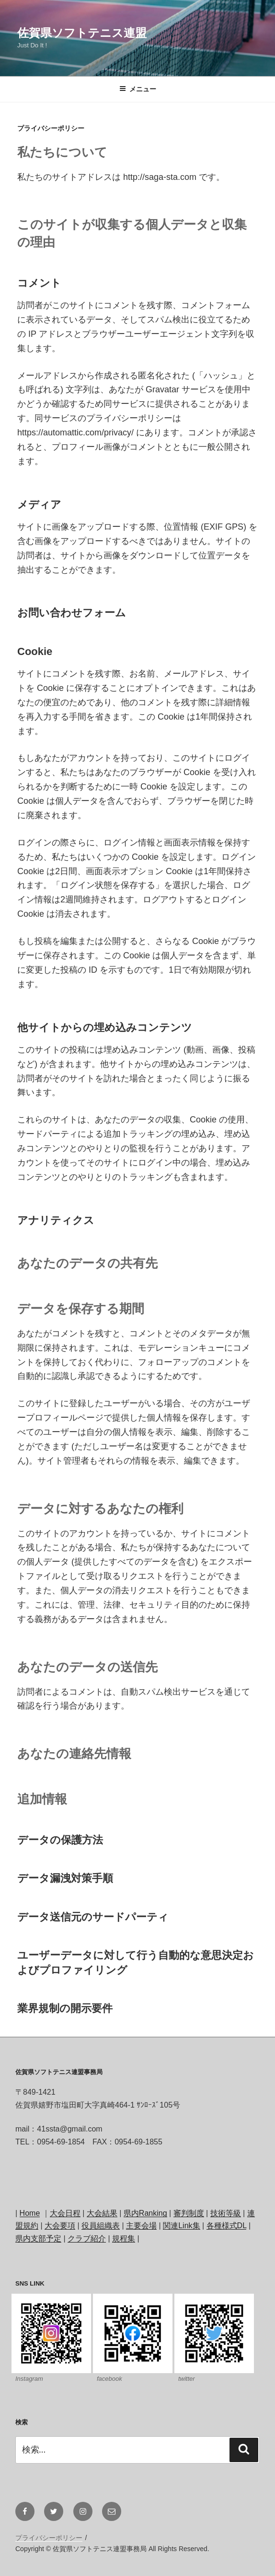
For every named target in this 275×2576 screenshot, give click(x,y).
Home (30, 2213)
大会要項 (60, 2225)
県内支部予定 (38, 2238)
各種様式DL (226, 2225)
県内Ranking (145, 2213)
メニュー (137, 89)
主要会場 (141, 2225)
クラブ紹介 (87, 2238)
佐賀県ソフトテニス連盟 (82, 32)
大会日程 (65, 2213)
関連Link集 (181, 2225)
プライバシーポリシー (48, 2538)
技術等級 (225, 2213)
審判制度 (188, 2213)
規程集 (123, 2238)
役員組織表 (100, 2225)
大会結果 (102, 2213)
